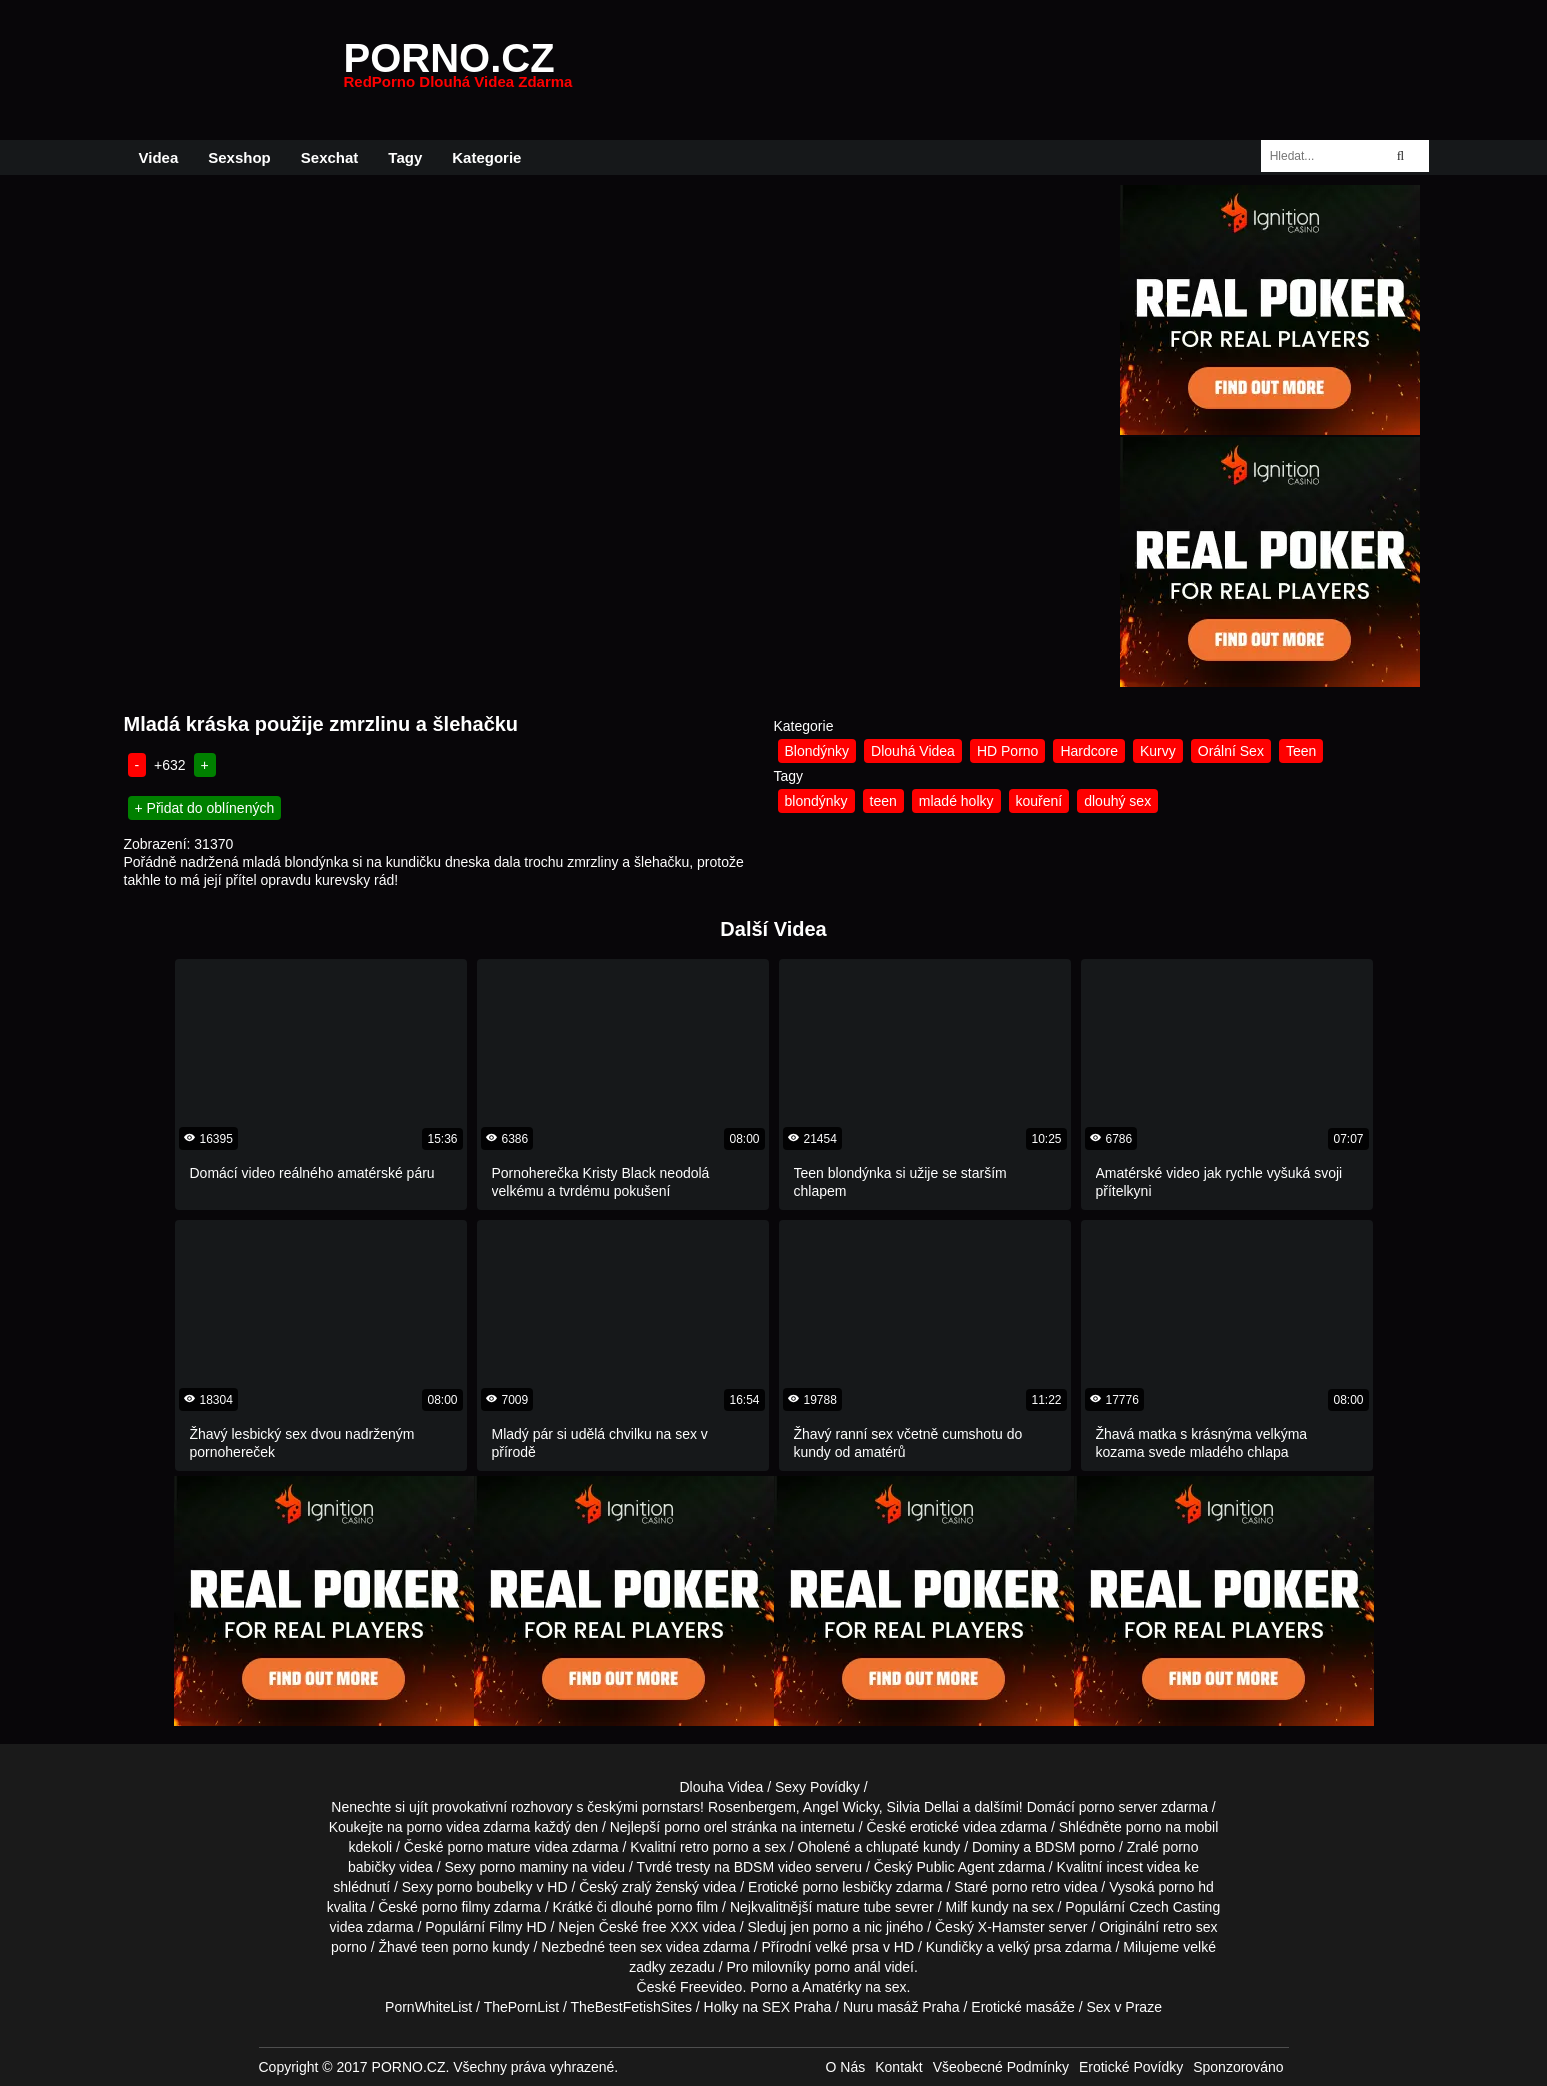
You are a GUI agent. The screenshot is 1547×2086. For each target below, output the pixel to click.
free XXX (670, 1927)
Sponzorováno (1238, 2067)
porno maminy (523, 1867)
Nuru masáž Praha (901, 2007)
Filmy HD (518, 1927)
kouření (1039, 801)
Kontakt (898, 2067)
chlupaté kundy (913, 1847)
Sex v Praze (1123, 2007)
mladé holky (956, 801)
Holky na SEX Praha (768, 2007)
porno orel (695, 1827)
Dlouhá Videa (913, 751)
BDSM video (773, 1867)
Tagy (405, 157)
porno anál (847, 1967)
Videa (159, 157)
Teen (1301, 751)
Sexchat (330, 157)
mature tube (853, 1907)
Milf (956, 1907)
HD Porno (1007, 751)
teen (883, 801)
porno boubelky (485, 1887)
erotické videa (953, 1827)
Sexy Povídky (817, 1787)
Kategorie (486, 157)
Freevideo (711, 1987)
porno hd (1185, 1887)
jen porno (819, 1927)
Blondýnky (817, 751)
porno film (687, 1907)
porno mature (488, 1847)
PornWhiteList (428, 2007)
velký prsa (1029, 1947)
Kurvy (1158, 751)
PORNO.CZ (458, 70)
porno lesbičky (848, 1887)
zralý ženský (660, 1887)
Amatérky (831, 1987)
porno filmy (456, 1907)
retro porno (714, 1847)
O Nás (846, 2067)
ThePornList (521, 2007)
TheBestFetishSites (631, 2007)
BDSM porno (1075, 1847)
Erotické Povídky (1131, 2067)
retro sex (1190, 1927)
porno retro (1026, 1887)
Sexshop (239, 157)
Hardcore (1089, 751)
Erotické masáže (1022, 2007)
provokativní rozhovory (502, 1807)
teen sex (635, 1947)
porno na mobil (1172, 1827)
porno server (1118, 1807)
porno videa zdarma (469, 1827)
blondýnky (816, 801)
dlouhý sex (1117, 801)
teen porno (454, 1947)
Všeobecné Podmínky (1001, 2067)
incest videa (1143, 1867)
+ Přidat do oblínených (205, 808)
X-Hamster (1011, 1927)
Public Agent (956, 1867)
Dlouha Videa (721, 1787)
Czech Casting (1174, 1907)
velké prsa (847, 1947)
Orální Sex (1231, 751)
